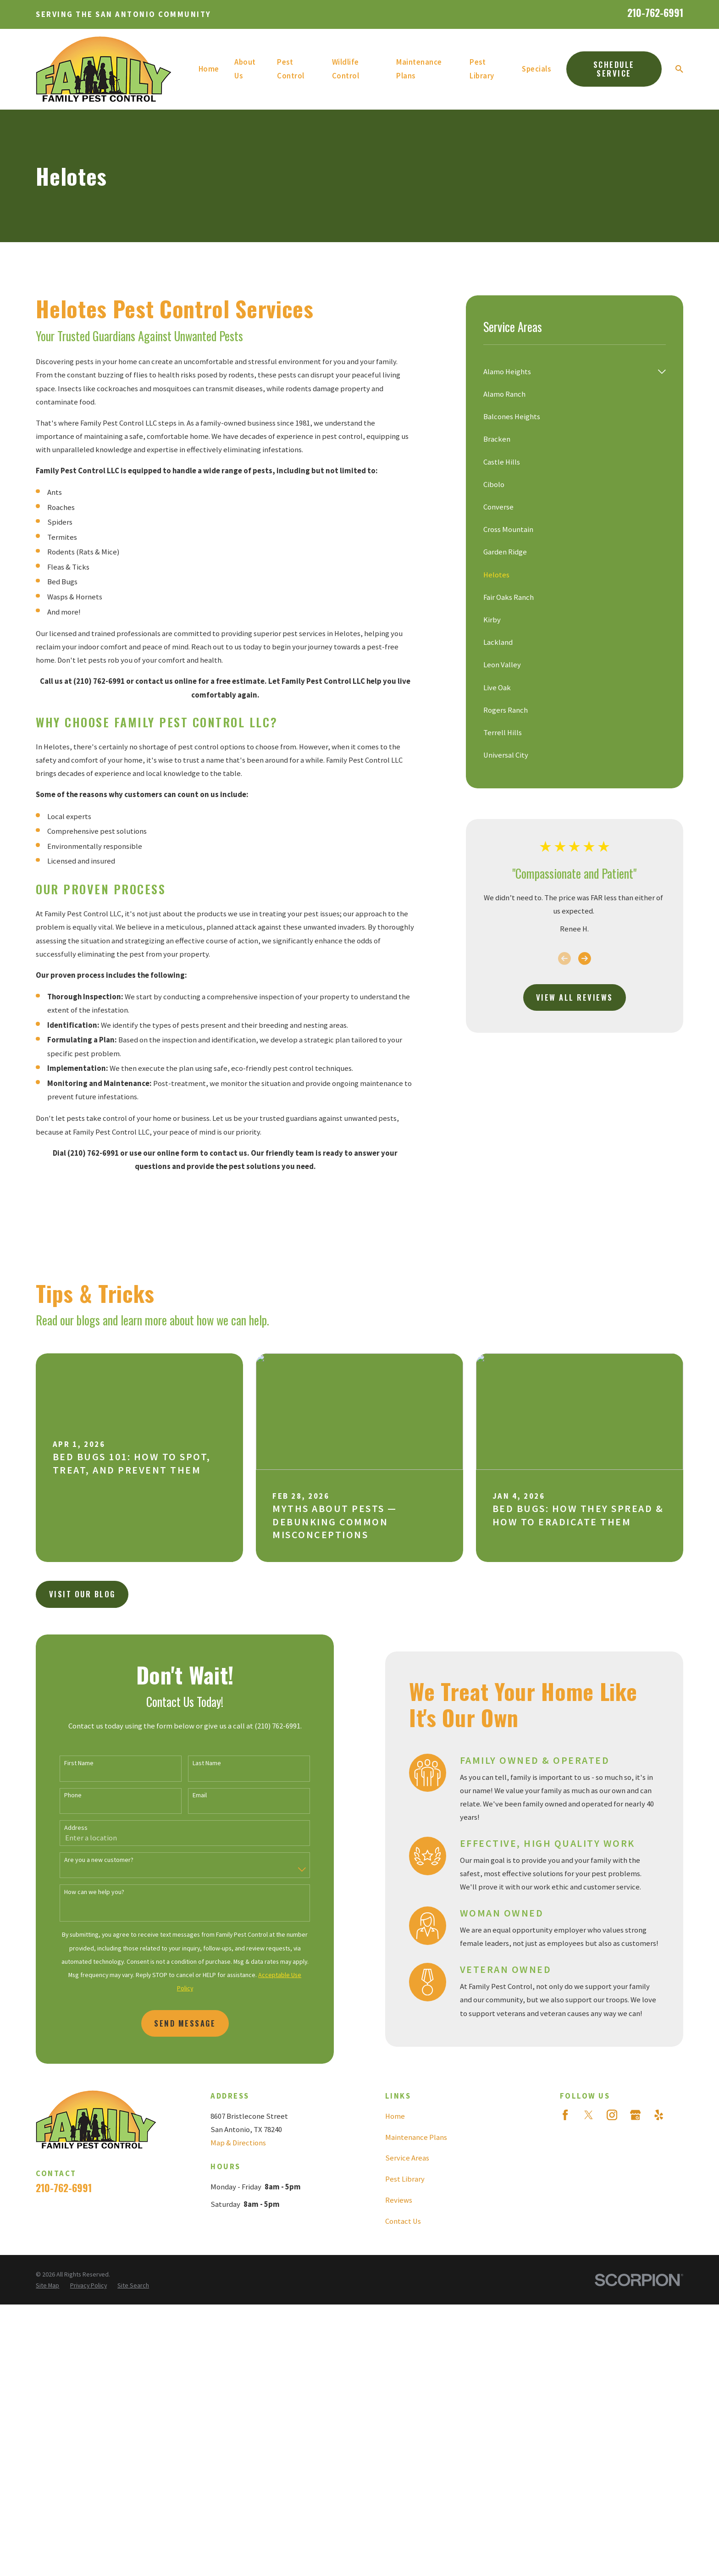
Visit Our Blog (82, 1594)
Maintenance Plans (416, 2137)
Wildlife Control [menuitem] (346, 68)
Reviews (398, 2200)
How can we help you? (84, 1892)
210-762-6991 (655, 12)
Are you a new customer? (88, 1860)
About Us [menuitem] (245, 68)
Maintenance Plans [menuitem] (419, 68)
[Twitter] (588, 2115)
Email (189, 1795)
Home (395, 2116)
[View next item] (584, 958)
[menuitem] (568, 371)
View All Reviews (574, 997)
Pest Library (405, 2179)
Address (65, 1828)
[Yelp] (658, 2115)
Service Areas (407, 2158)
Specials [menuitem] (536, 69)
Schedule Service (614, 68)
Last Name (196, 1763)
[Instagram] (612, 2115)
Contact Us (403, 2221)
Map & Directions (238, 2143)
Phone (62, 1795)
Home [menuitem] (209, 69)
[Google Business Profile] (635, 2115)
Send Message (174, 2023)
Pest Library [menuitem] (482, 68)
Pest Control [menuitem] (290, 68)
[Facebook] (565, 2115)
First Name (68, 1763)
